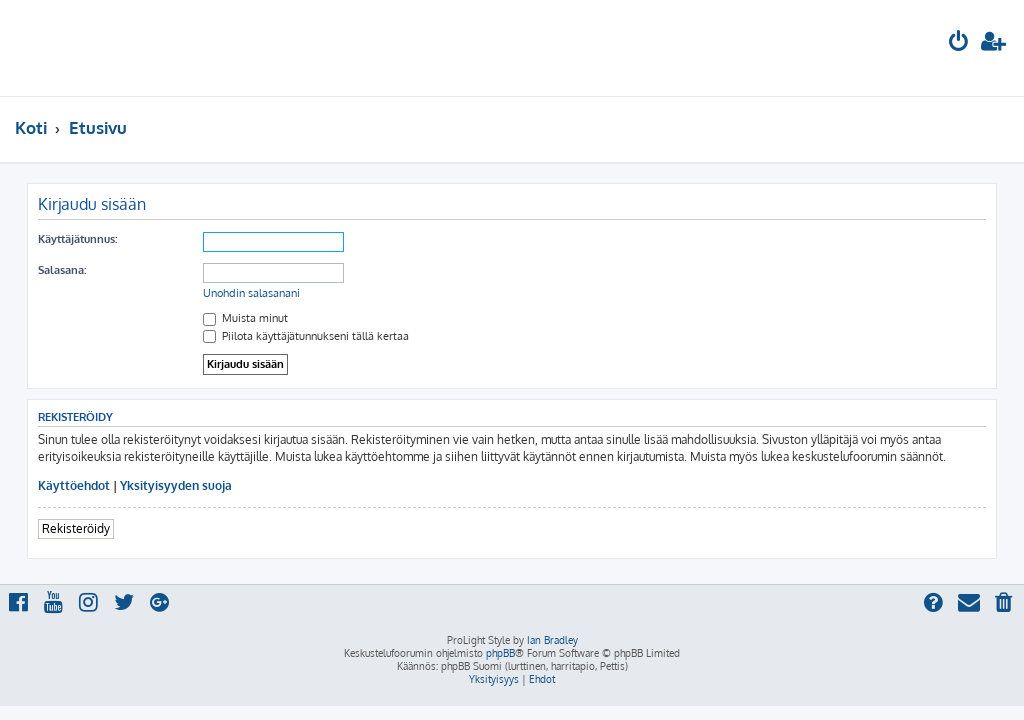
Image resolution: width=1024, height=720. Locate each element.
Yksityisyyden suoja (176, 485)
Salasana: (62, 270)
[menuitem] (959, 43)
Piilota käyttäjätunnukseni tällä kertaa (306, 336)
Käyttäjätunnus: (77, 239)
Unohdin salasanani (251, 293)
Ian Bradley (552, 640)
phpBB (500, 653)
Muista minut (245, 318)
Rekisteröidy (76, 528)
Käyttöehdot (74, 485)
